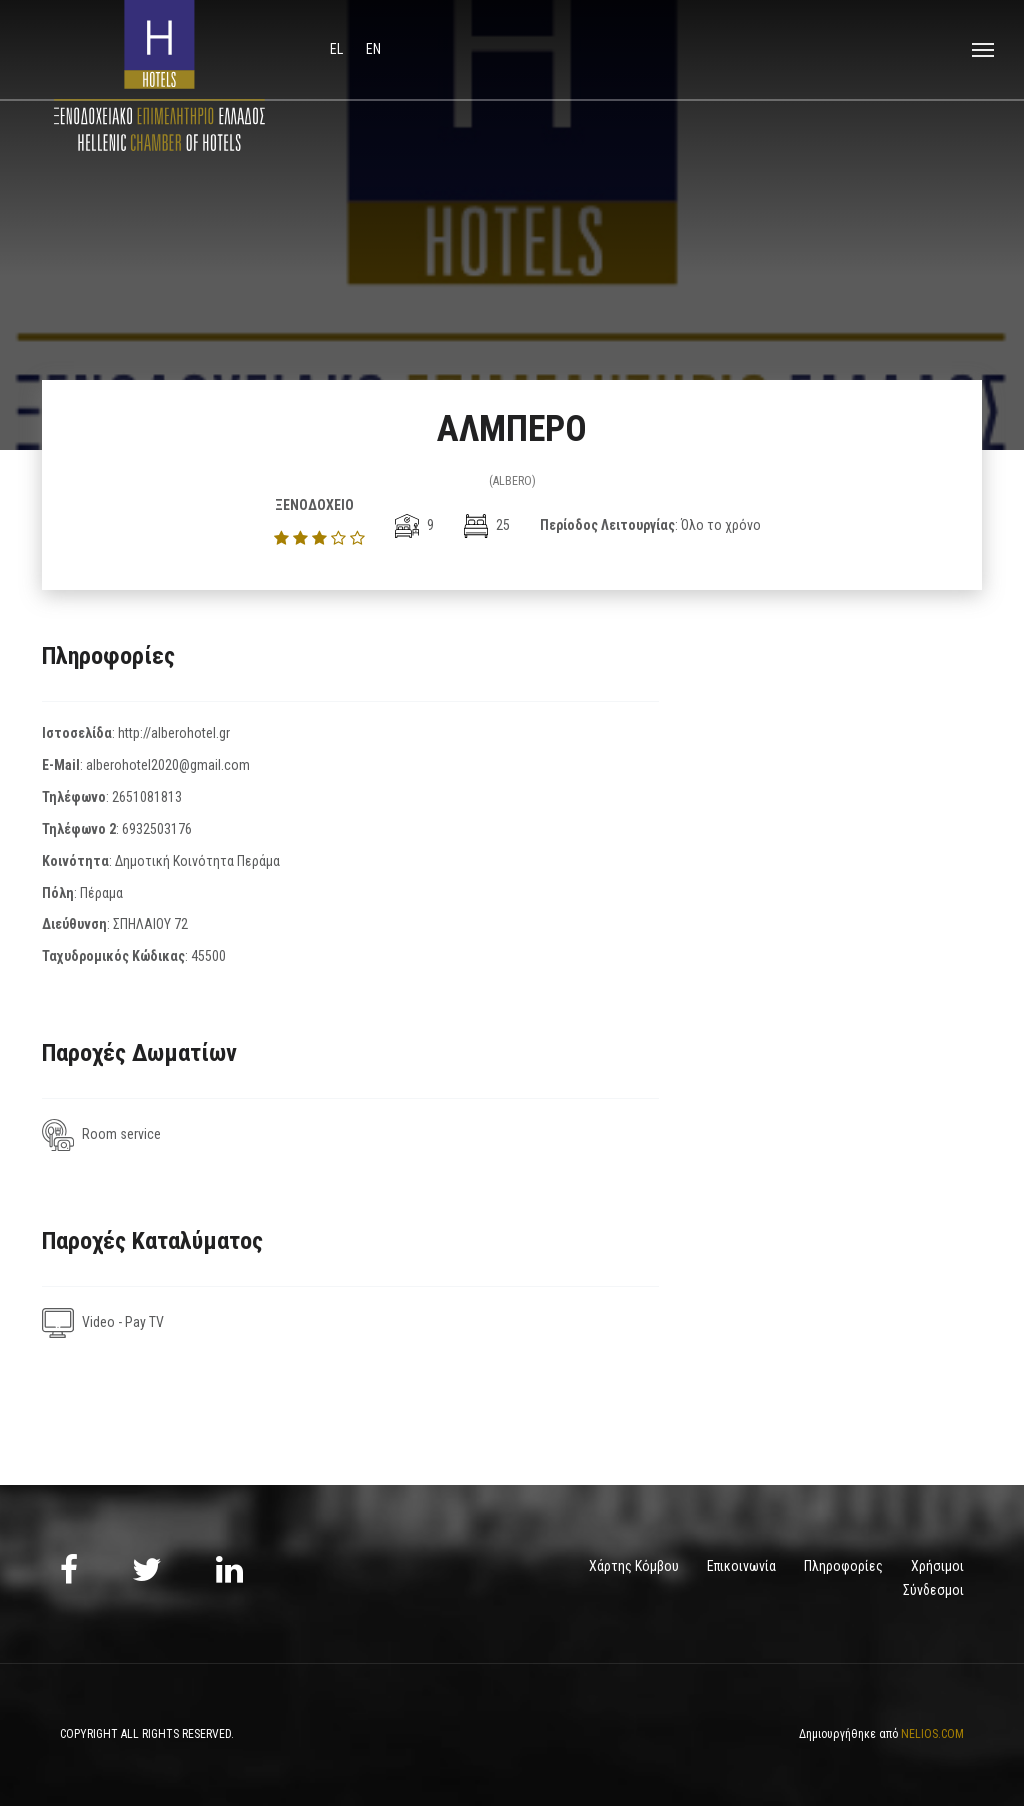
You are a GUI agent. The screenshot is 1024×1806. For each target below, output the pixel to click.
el (338, 49)
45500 (208, 956)
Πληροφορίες (843, 1566)
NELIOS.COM (932, 1734)
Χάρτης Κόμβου (634, 1566)
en (373, 49)
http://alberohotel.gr (174, 733)
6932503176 (157, 829)
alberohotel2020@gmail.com (168, 765)
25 (487, 525)
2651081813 (147, 797)
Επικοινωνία (741, 1566)
